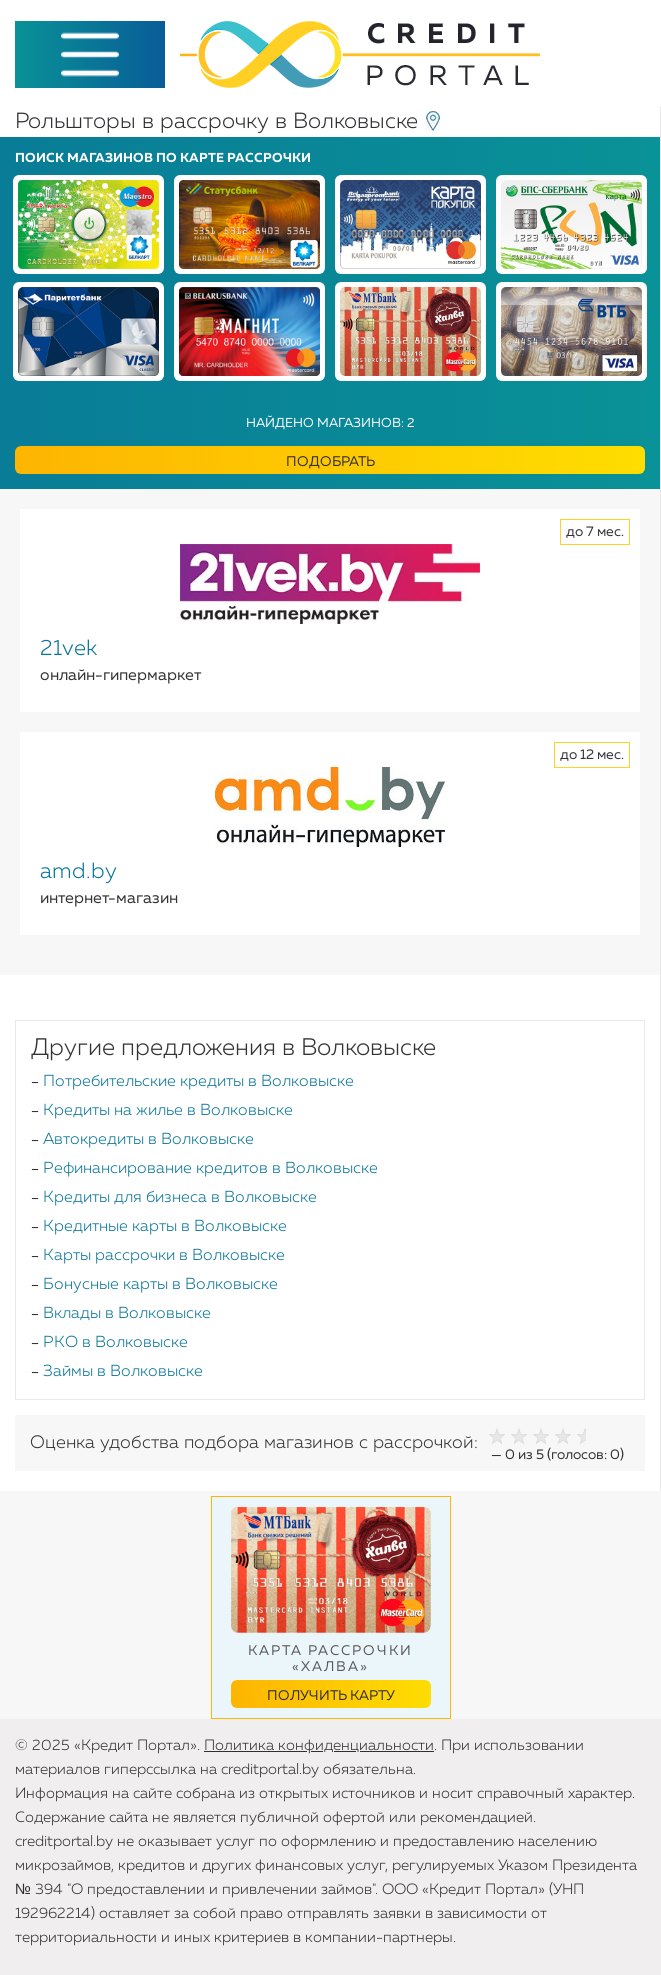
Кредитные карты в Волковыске (165, 1227)
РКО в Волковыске (115, 1343)
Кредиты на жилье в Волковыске (168, 1111)
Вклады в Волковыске (127, 1314)
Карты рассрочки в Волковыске (164, 1256)
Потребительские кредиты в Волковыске (198, 1082)
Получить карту (331, 1696)
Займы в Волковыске (123, 1372)
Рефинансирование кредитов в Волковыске (210, 1169)
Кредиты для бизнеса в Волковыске (180, 1198)
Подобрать (330, 462)
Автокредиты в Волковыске (148, 1140)
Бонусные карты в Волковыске (160, 1285)
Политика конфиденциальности (319, 1745)
